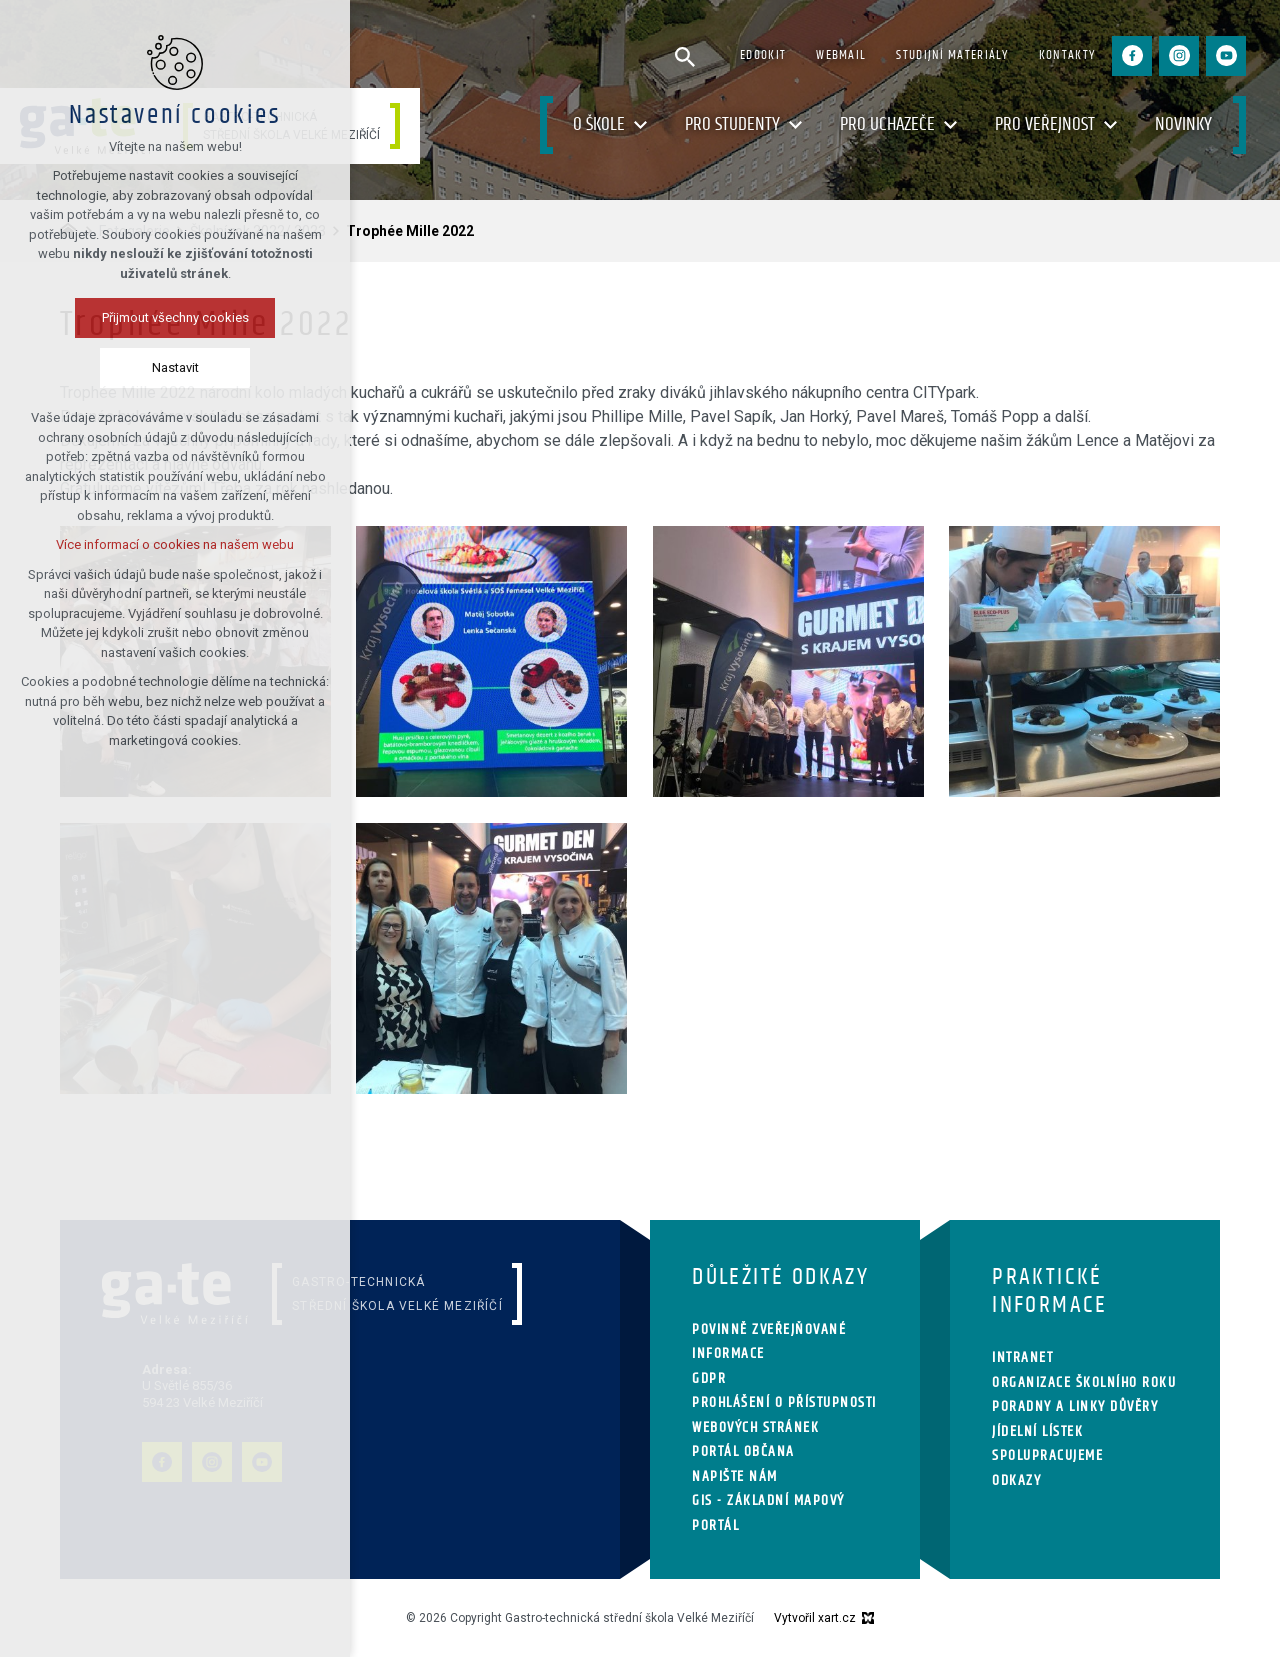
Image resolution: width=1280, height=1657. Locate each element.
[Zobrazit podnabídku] (640, 125)
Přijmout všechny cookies (175, 317)
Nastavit (175, 367)
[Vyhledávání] (685, 56)
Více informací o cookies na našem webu (175, 544)
